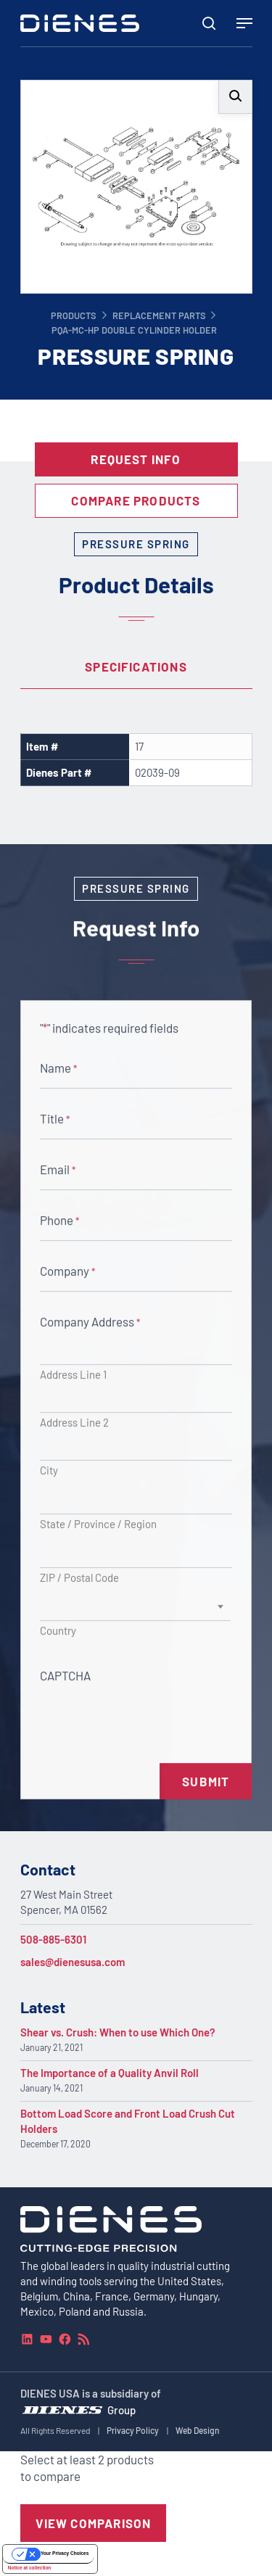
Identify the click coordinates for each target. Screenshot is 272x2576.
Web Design (198, 2430)
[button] (235, 97)
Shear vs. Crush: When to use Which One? (117, 2032)
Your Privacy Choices (64, 2553)
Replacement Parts (159, 315)
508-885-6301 (53, 1939)
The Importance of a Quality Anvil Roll (109, 2072)
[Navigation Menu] (244, 23)
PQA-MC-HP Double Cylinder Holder (134, 330)
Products (73, 315)
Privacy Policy (133, 2430)
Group (121, 2409)
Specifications (136, 666)
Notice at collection (29, 2567)
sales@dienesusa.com (72, 1961)
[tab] (136, 667)
